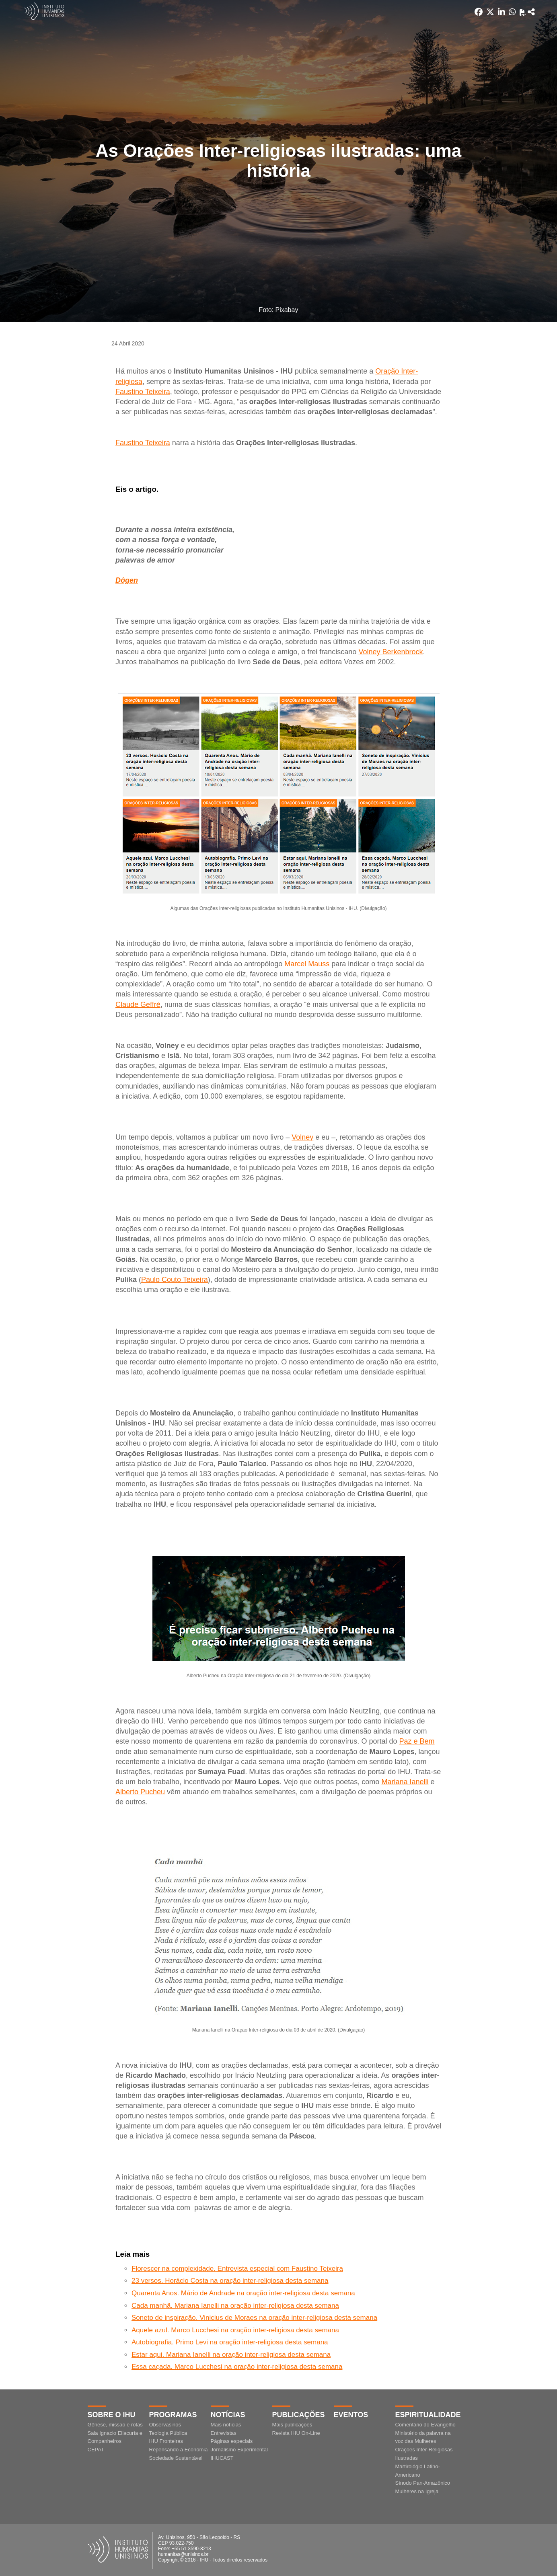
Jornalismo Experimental (239, 2450)
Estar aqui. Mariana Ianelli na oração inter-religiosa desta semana (231, 2354)
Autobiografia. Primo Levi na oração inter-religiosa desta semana (230, 2342)
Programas (173, 2415)
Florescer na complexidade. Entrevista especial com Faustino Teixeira (237, 2268)
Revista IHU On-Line (296, 2433)
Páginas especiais (232, 2441)
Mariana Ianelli (404, 1782)
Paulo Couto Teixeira (174, 1280)
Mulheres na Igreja (417, 2491)
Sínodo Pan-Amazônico (422, 2483)
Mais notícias (226, 2425)
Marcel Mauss (306, 964)
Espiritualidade (428, 2415)
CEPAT (96, 2450)
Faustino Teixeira (142, 392)
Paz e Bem (416, 1741)
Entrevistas (223, 2433)
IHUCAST (222, 2458)
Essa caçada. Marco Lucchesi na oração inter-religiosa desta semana (237, 2367)
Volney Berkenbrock (390, 652)
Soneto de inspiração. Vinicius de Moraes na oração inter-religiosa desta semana (254, 2317)
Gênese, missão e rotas (115, 2425)
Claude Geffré (137, 1004)
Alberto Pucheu (140, 1792)
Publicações (298, 2415)
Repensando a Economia (178, 2450)
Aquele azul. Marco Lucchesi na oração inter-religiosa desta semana (235, 2330)
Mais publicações (292, 2425)
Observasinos (165, 2425)
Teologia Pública (168, 2433)
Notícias (228, 2415)
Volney (302, 1137)
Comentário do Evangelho (425, 2425)
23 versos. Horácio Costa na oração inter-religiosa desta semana (230, 2280)
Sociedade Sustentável (176, 2458)
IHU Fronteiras (166, 2441)
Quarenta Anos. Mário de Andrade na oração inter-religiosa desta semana (243, 2293)
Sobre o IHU (112, 2415)
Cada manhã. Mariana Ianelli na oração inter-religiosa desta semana (235, 2305)
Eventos (351, 2415)
